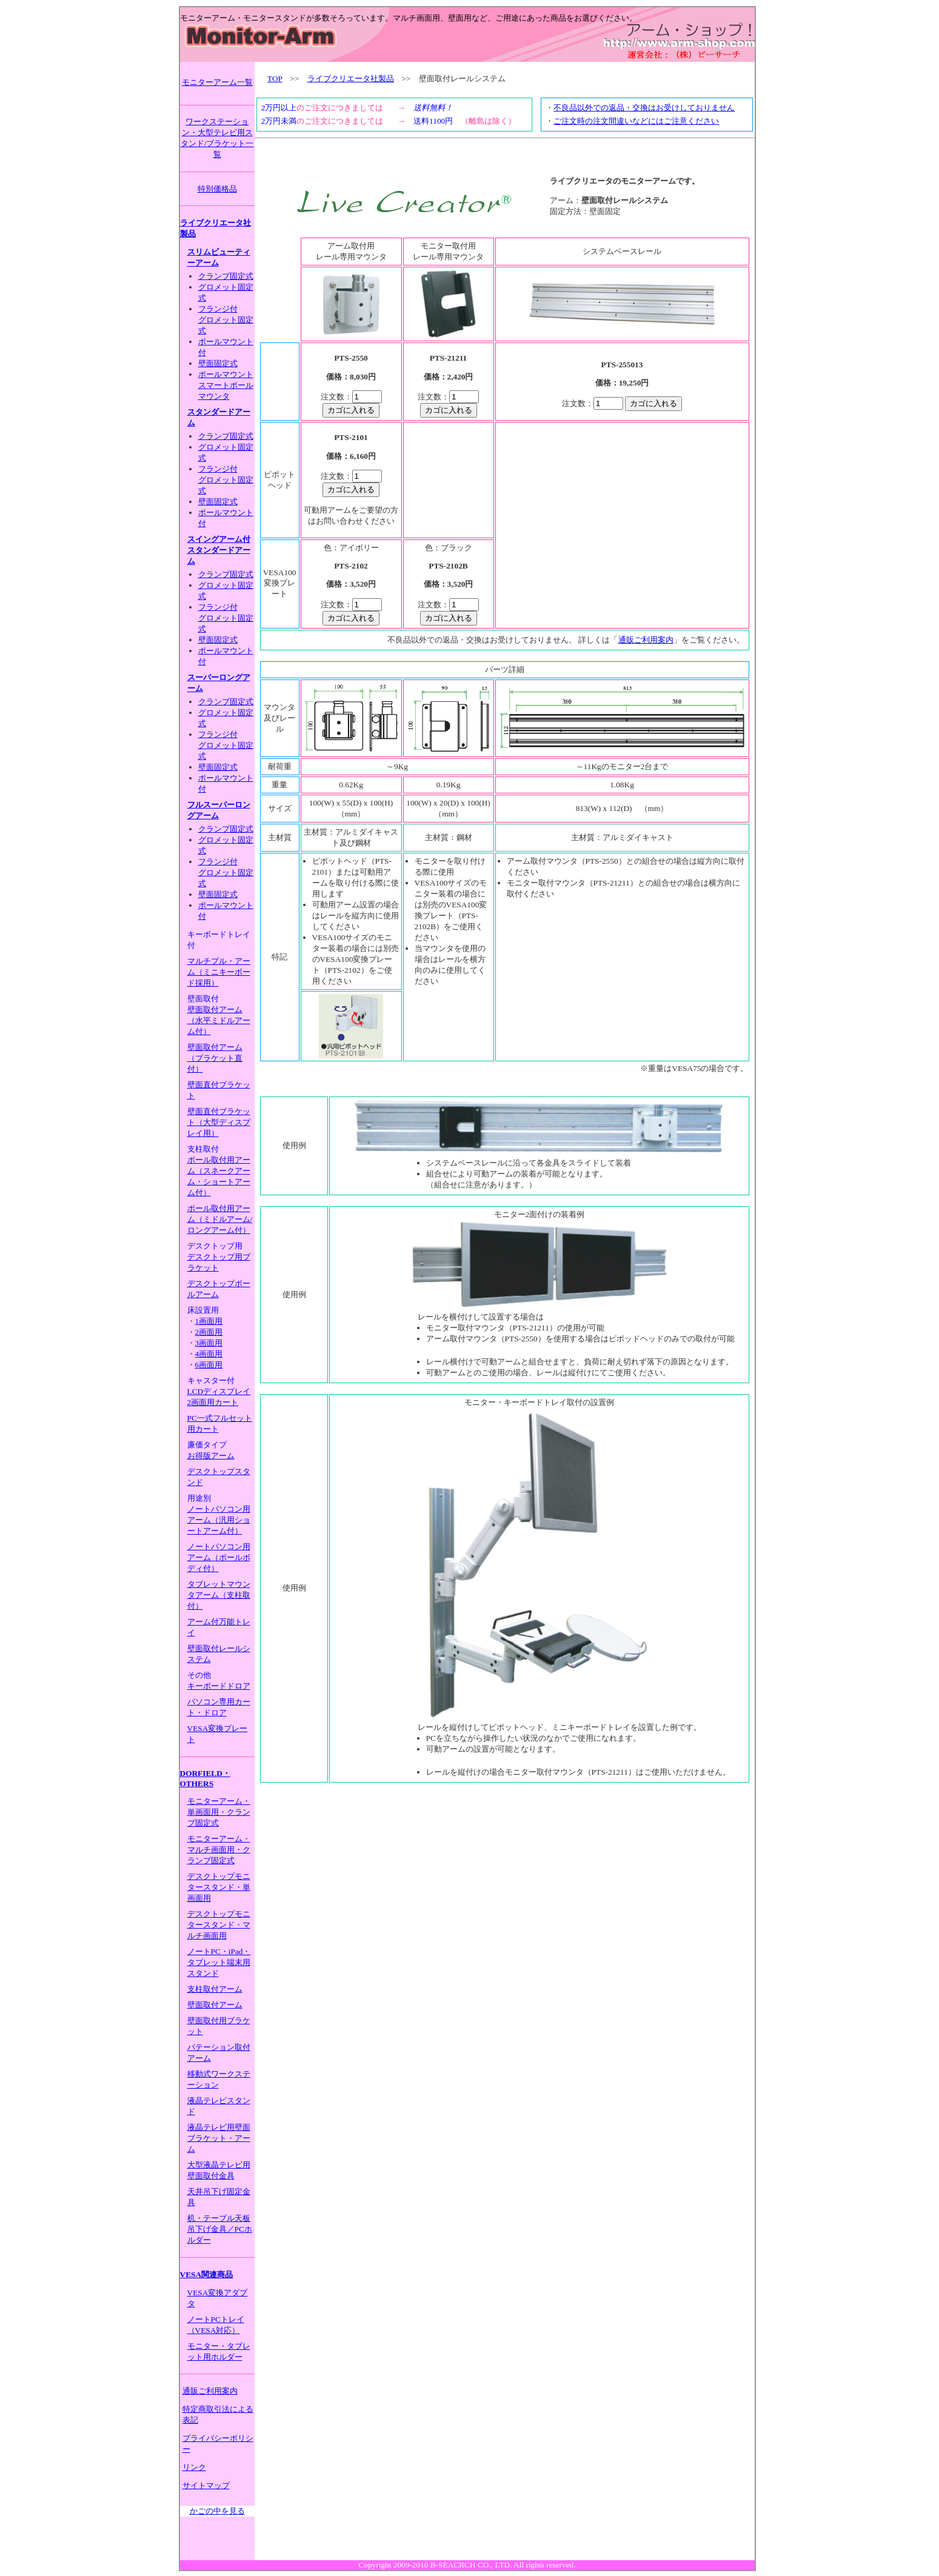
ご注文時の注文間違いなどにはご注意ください (636, 120)
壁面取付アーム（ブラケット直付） (214, 1058)
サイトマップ (206, 2485)
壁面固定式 (218, 363)
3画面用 (209, 1342)
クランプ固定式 (225, 276)
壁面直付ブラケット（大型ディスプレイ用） (218, 1122)
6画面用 (209, 1364)
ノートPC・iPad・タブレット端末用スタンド (219, 1962)
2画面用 (209, 1331)
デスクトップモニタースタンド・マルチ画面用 (218, 1924)
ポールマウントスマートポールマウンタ (225, 385)
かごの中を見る (217, 2510)
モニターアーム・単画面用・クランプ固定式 (218, 1812)
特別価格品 (217, 188)
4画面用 (209, 1353)
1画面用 (209, 1321)
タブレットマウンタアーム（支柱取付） (218, 1595)
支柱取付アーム (214, 1989)
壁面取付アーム (214, 2004)
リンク (194, 2467)
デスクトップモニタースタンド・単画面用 (218, 1887)
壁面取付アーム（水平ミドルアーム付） (218, 1020)
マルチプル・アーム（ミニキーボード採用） (218, 971)
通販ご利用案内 (210, 2390)
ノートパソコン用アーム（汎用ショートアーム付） (218, 1519)
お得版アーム (211, 1455)
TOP (274, 78)
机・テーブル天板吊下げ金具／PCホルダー (219, 2229)
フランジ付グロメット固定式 (225, 319)
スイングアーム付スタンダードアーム (218, 550)
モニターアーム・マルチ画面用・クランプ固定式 (218, 1849)
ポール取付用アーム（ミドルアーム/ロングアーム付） (220, 1219)
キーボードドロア (218, 1685)
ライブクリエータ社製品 (350, 78)
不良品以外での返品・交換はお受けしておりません (644, 107)
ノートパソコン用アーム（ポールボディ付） (218, 1557)
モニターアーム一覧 (217, 82)
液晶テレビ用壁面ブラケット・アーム (218, 2138)
